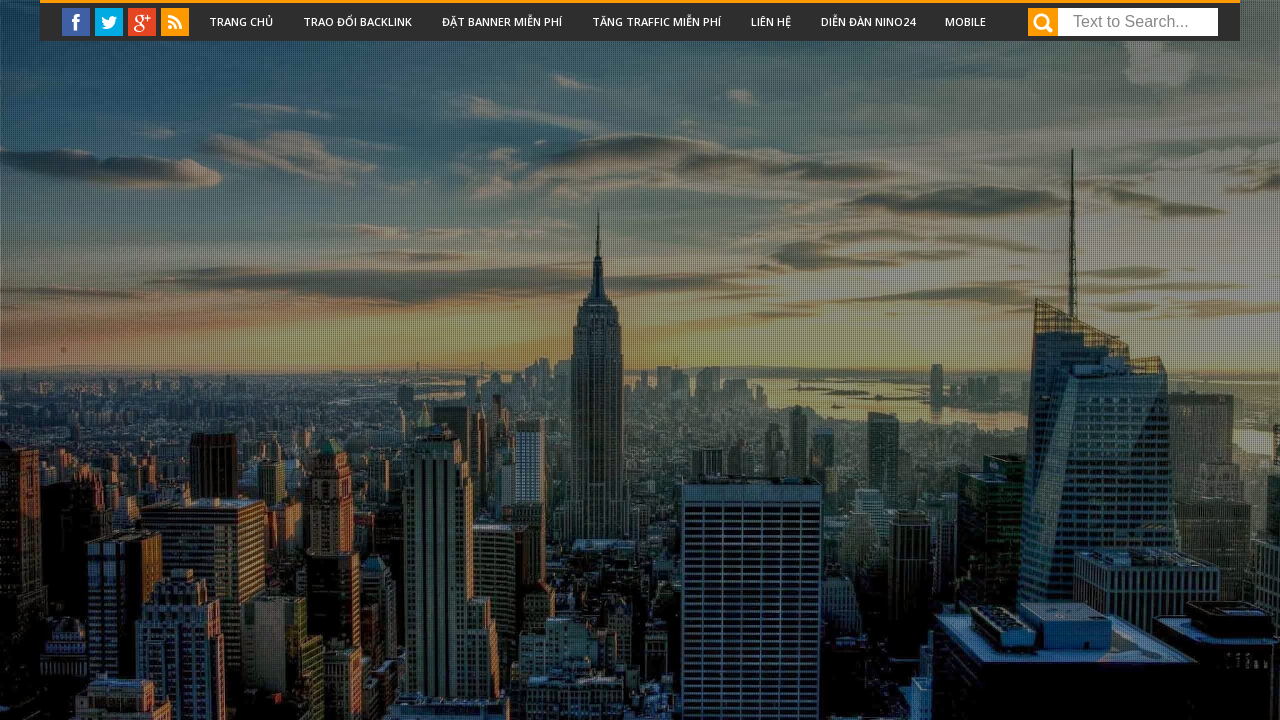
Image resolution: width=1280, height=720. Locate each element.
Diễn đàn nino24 (868, 21)
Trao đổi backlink (357, 21)
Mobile (965, 21)
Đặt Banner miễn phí (502, 21)
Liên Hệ (771, 21)
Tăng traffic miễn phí (656, 21)
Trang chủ (241, 21)
